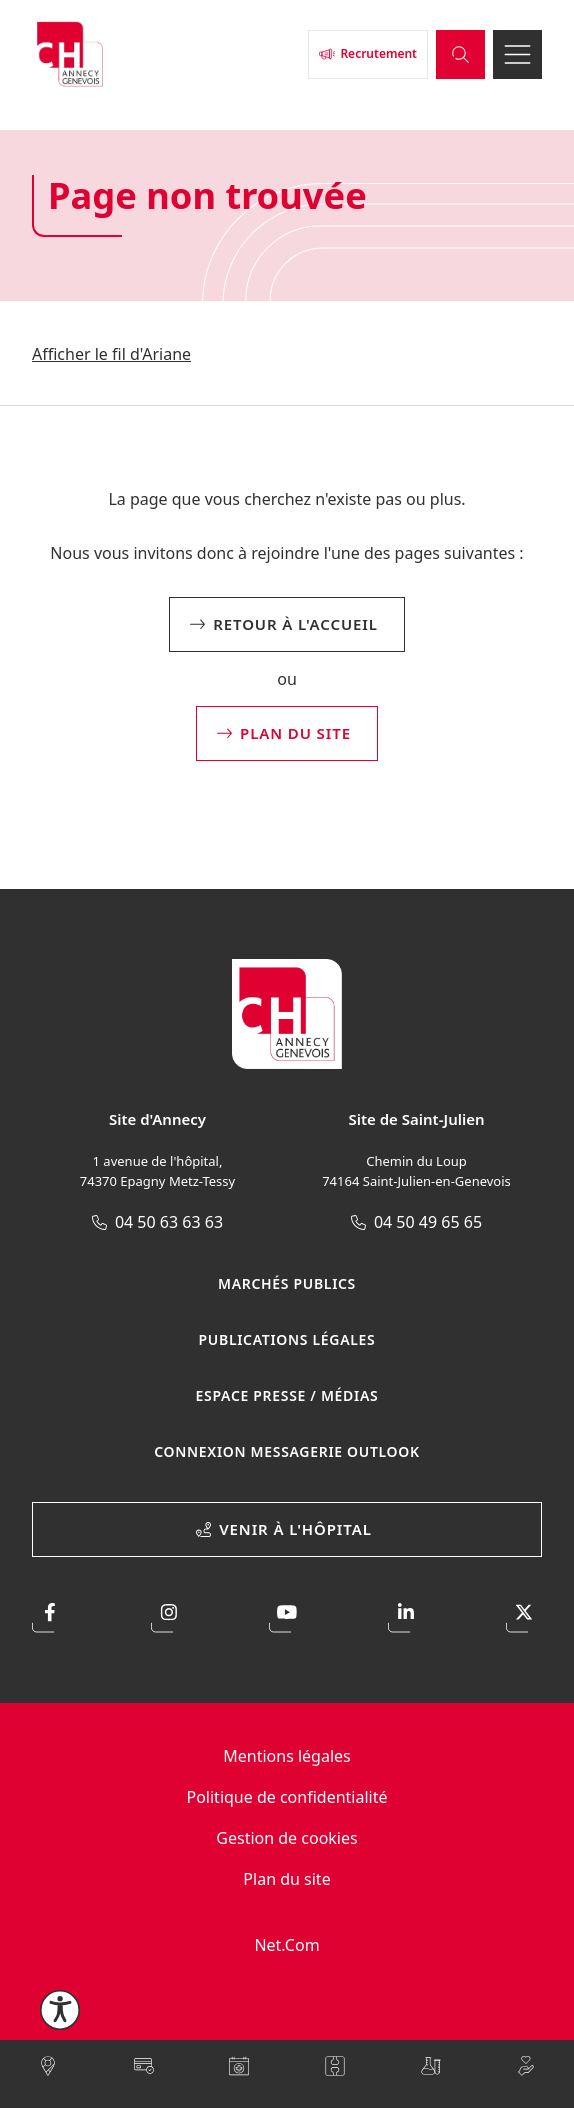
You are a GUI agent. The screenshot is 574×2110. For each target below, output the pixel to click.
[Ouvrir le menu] (517, 54)
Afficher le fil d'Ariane (111, 354)
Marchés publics (287, 1283)
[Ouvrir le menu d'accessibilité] (60, 2010)
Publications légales (287, 1339)
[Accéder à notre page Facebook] (50, 1615)
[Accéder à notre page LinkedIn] (406, 1615)
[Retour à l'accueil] (166, 54)
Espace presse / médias (287, 1395)
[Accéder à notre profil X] (524, 1615)
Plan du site (286, 1879)
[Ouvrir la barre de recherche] (460, 54)
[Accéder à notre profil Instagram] (169, 1615)
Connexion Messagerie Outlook (286, 1451)
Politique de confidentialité (286, 1797)
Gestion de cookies (286, 1838)
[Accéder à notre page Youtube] (287, 1615)
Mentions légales (287, 1756)
